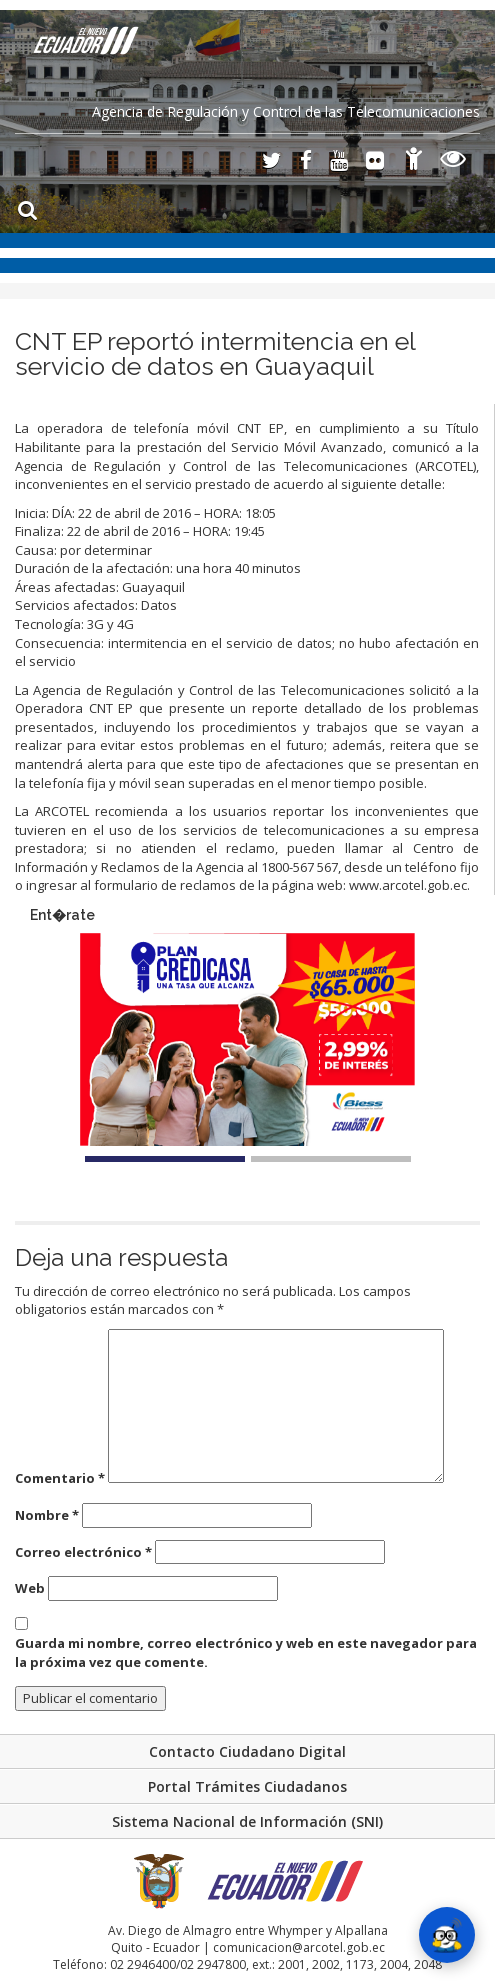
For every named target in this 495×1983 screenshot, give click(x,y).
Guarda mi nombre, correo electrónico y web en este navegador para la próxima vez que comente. (246, 1652)
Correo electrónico (83, 1552)
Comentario (60, 1478)
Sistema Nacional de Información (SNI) (247, 1821)
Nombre (47, 1515)
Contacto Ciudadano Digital (247, 1751)
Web (30, 1588)
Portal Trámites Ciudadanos (247, 1786)
